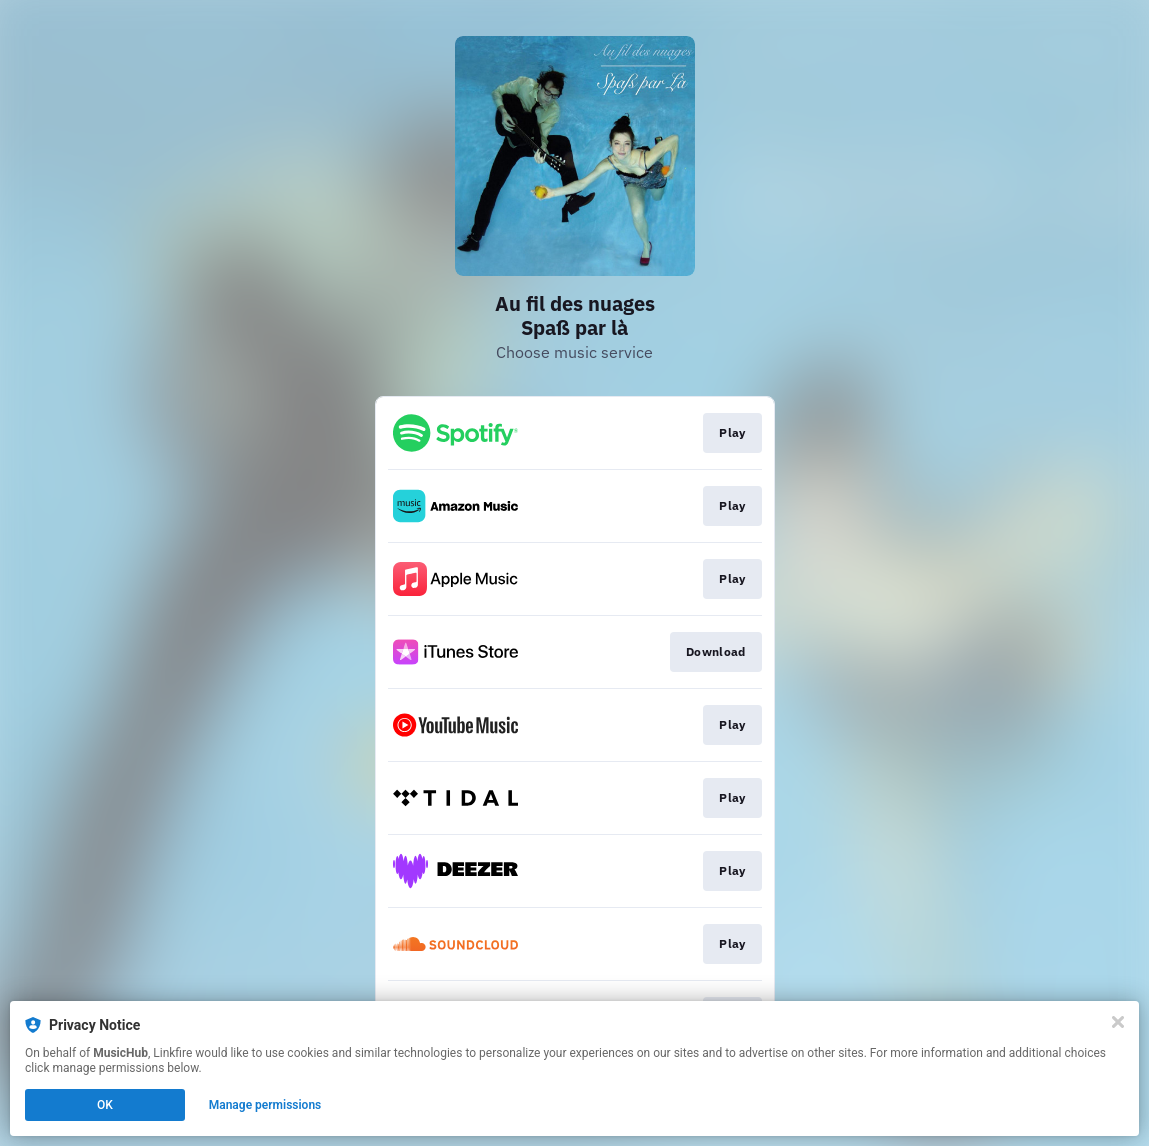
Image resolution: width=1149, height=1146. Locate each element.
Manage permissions (265, 1105)
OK (105, 1105)
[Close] (1118, 1022)
